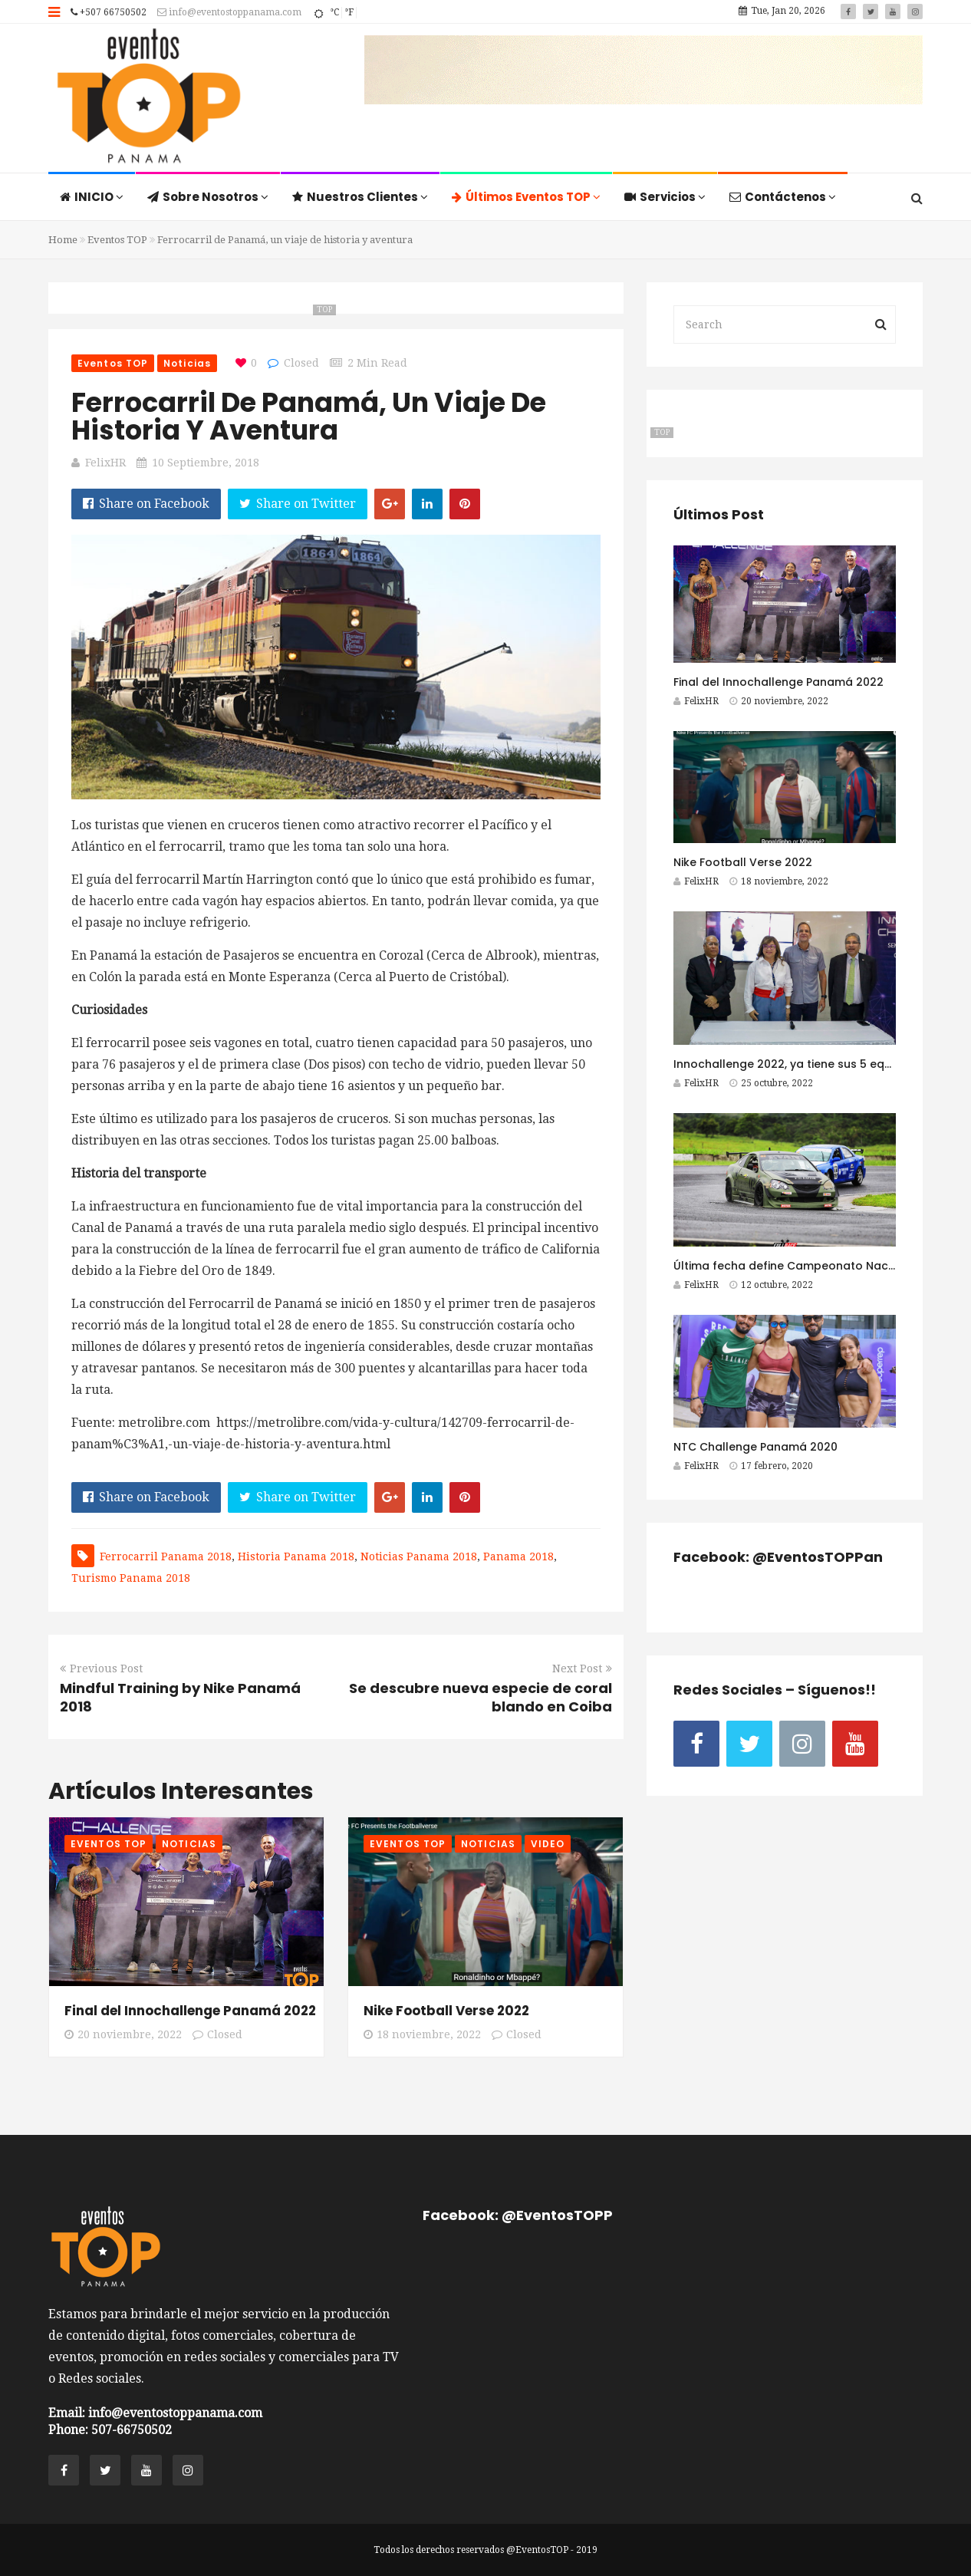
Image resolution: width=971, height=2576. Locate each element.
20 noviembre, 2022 (123, 2034)
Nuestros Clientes (360, 197)
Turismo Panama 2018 (130, 1578)
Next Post (582, 1668)
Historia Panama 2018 (296, 1556)
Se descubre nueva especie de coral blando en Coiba (480, 1697)
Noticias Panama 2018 (418, 1556)
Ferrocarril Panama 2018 (166, 1556)
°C (334, 12)
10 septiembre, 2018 (205, 462)
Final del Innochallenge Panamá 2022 (190, 2010)
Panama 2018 (518, 1556)
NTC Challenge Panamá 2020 (755, 1446)
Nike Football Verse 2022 (446, 2010)
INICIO (91, 197)
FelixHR (105, 462)
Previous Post (101, 1668)
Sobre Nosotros (207, 197)
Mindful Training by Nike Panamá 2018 (180, 1697)
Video (548, 1843)
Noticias (187, 363)
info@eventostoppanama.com (229, 12)
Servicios (665, 197)
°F (349, 12)
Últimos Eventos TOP (526, 197)
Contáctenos (782, 197)
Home (62, 239)
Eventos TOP (117, 239)
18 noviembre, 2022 (422, 2034)
